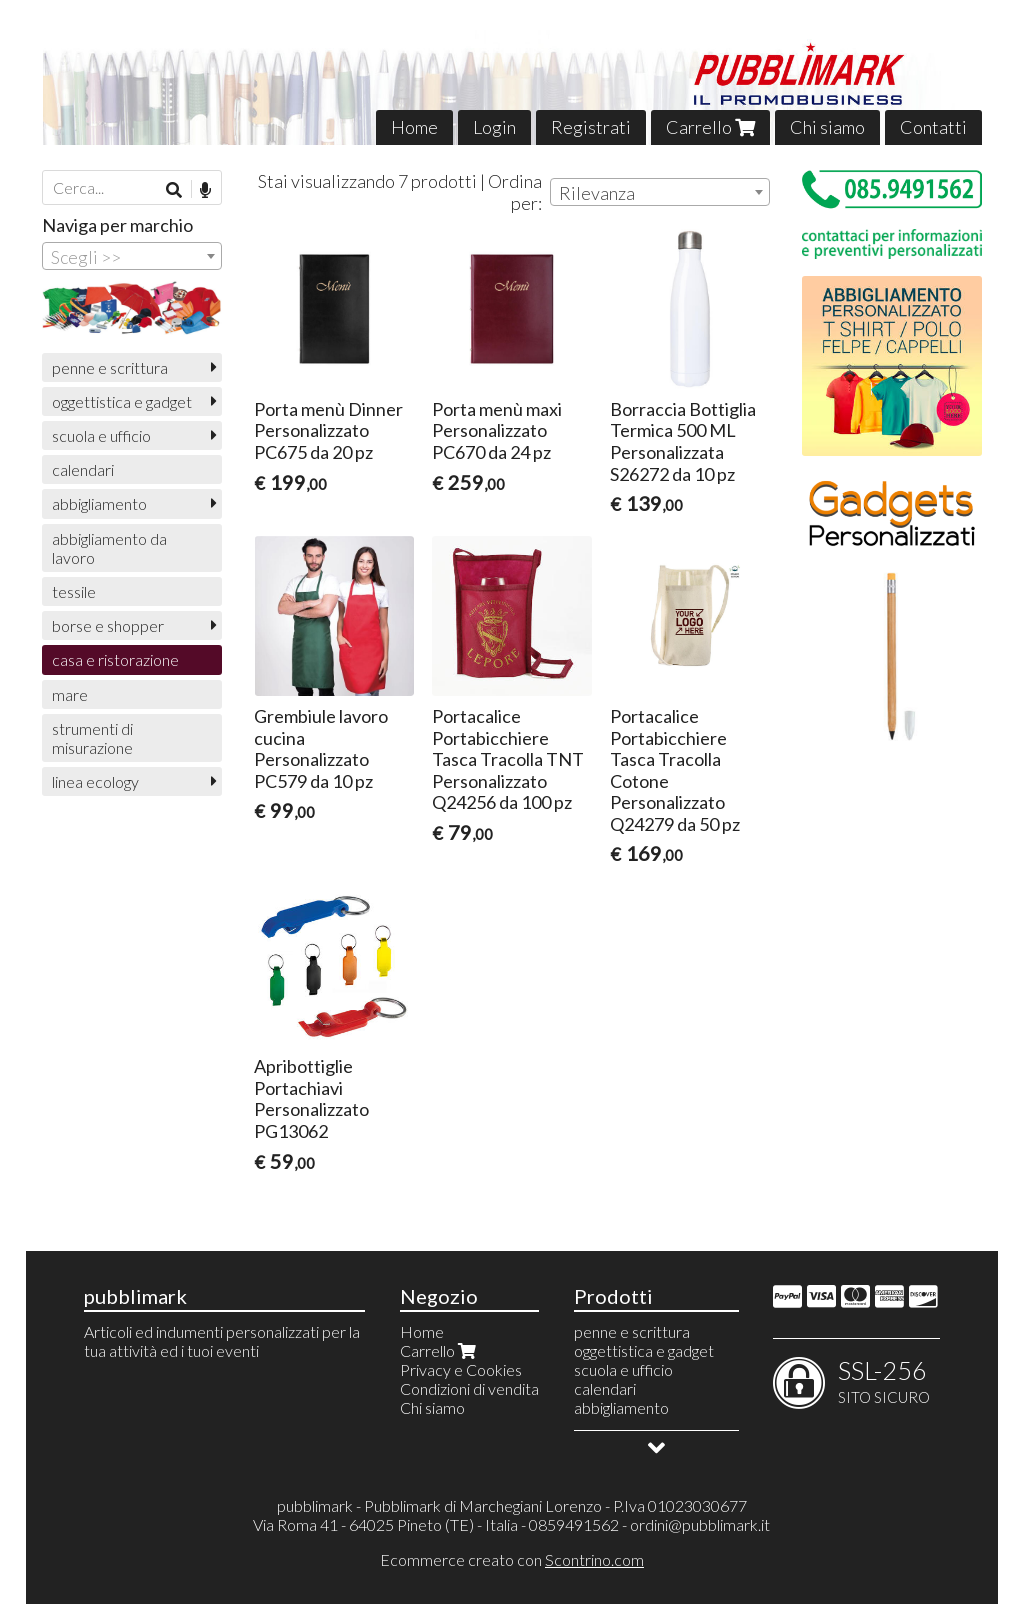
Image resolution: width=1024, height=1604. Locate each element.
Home (414, 127)
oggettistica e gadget (122, 401)
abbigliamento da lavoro (109, 548)
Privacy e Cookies (461, 1369)
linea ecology (95, 781)
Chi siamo (827, 127)
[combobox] (660, 192)
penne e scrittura (110, 367)
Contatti (933, 127)
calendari (83, 469)
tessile (74, 591)
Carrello (710, 127)
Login (494, 127)
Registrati (591, 127)
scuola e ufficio (101, 435)
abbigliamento (99, 503)
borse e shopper (108, 625)
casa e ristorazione (115, 659)
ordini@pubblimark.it (700, 1524)
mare (70, 694)
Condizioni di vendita (469, 1388)
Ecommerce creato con (512, 1559)
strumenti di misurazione (92, 738)
